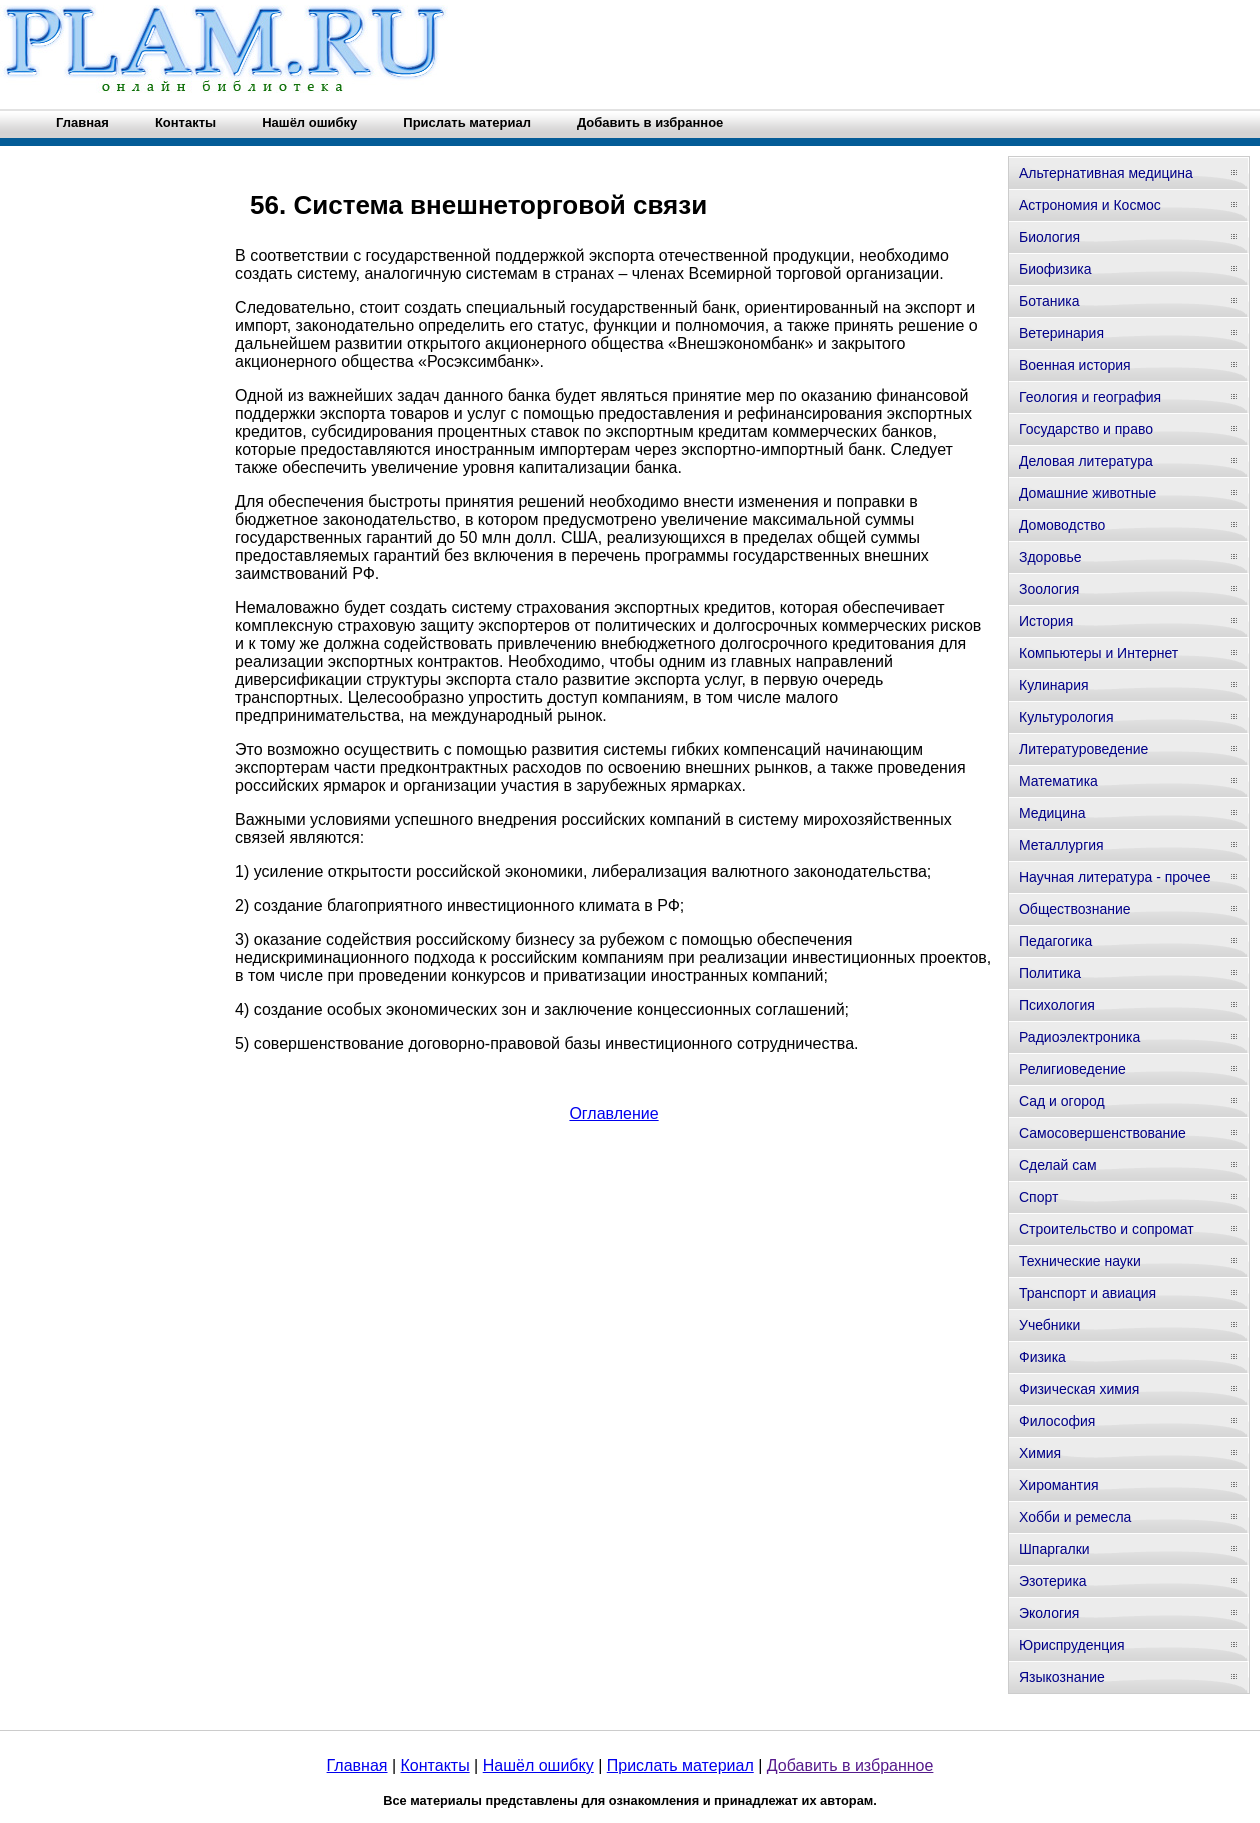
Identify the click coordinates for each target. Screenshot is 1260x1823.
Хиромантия (1059, 1485)
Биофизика (1055, 269)
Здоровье (1050, 557)
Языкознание (1062, 1677)
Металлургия (1061, 845)
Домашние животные (1087, 493)
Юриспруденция (1072, 1645)
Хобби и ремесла (1075, 1517)
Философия (1057, 1421)
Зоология (1049, 589)
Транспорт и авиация (1087, 1293)
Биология (1049, 237)
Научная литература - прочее (1114, 877)
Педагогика (1055, 941)
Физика (1042, 1357)
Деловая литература (1086, 461)
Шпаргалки (1054, 1549)
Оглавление (613, 1113)
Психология (1057, 1005)
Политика (1050, 973)
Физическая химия (1079, 1389)
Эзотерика (1053, 1581)
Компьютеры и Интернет (1098, 653)
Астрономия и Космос (1090, 205)
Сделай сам (1058, 1165)
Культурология (1066, 717)
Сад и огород (1062, 1101)
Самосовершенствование (1102, 1133)
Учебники (1049, 1325)
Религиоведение (1072, 1069)
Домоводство (1062, 525)
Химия (1040, 1453)
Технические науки (1080, 1261)
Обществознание (1075, 909)
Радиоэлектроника (1079, 1037)
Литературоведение (1083, 749)
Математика (1058, 781)
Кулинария (1054, 685)
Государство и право (1086, 429)
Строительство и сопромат (1106, 1229)
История (1046, 621)
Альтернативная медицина (1106, 173)
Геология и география (1090, 397)
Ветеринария (1061, 333)
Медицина (1052, 813)
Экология (1049, 1613)
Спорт (1038, 1197)
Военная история (1075, 365)
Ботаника (1049, 301)
